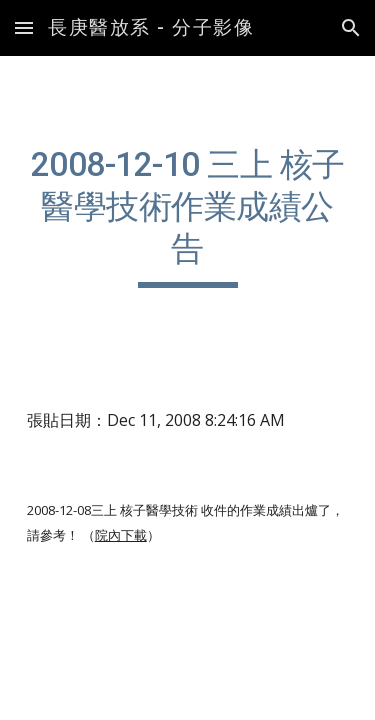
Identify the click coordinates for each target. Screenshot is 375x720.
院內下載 (121, 535)
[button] (24, 27)
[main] (188, 216)
